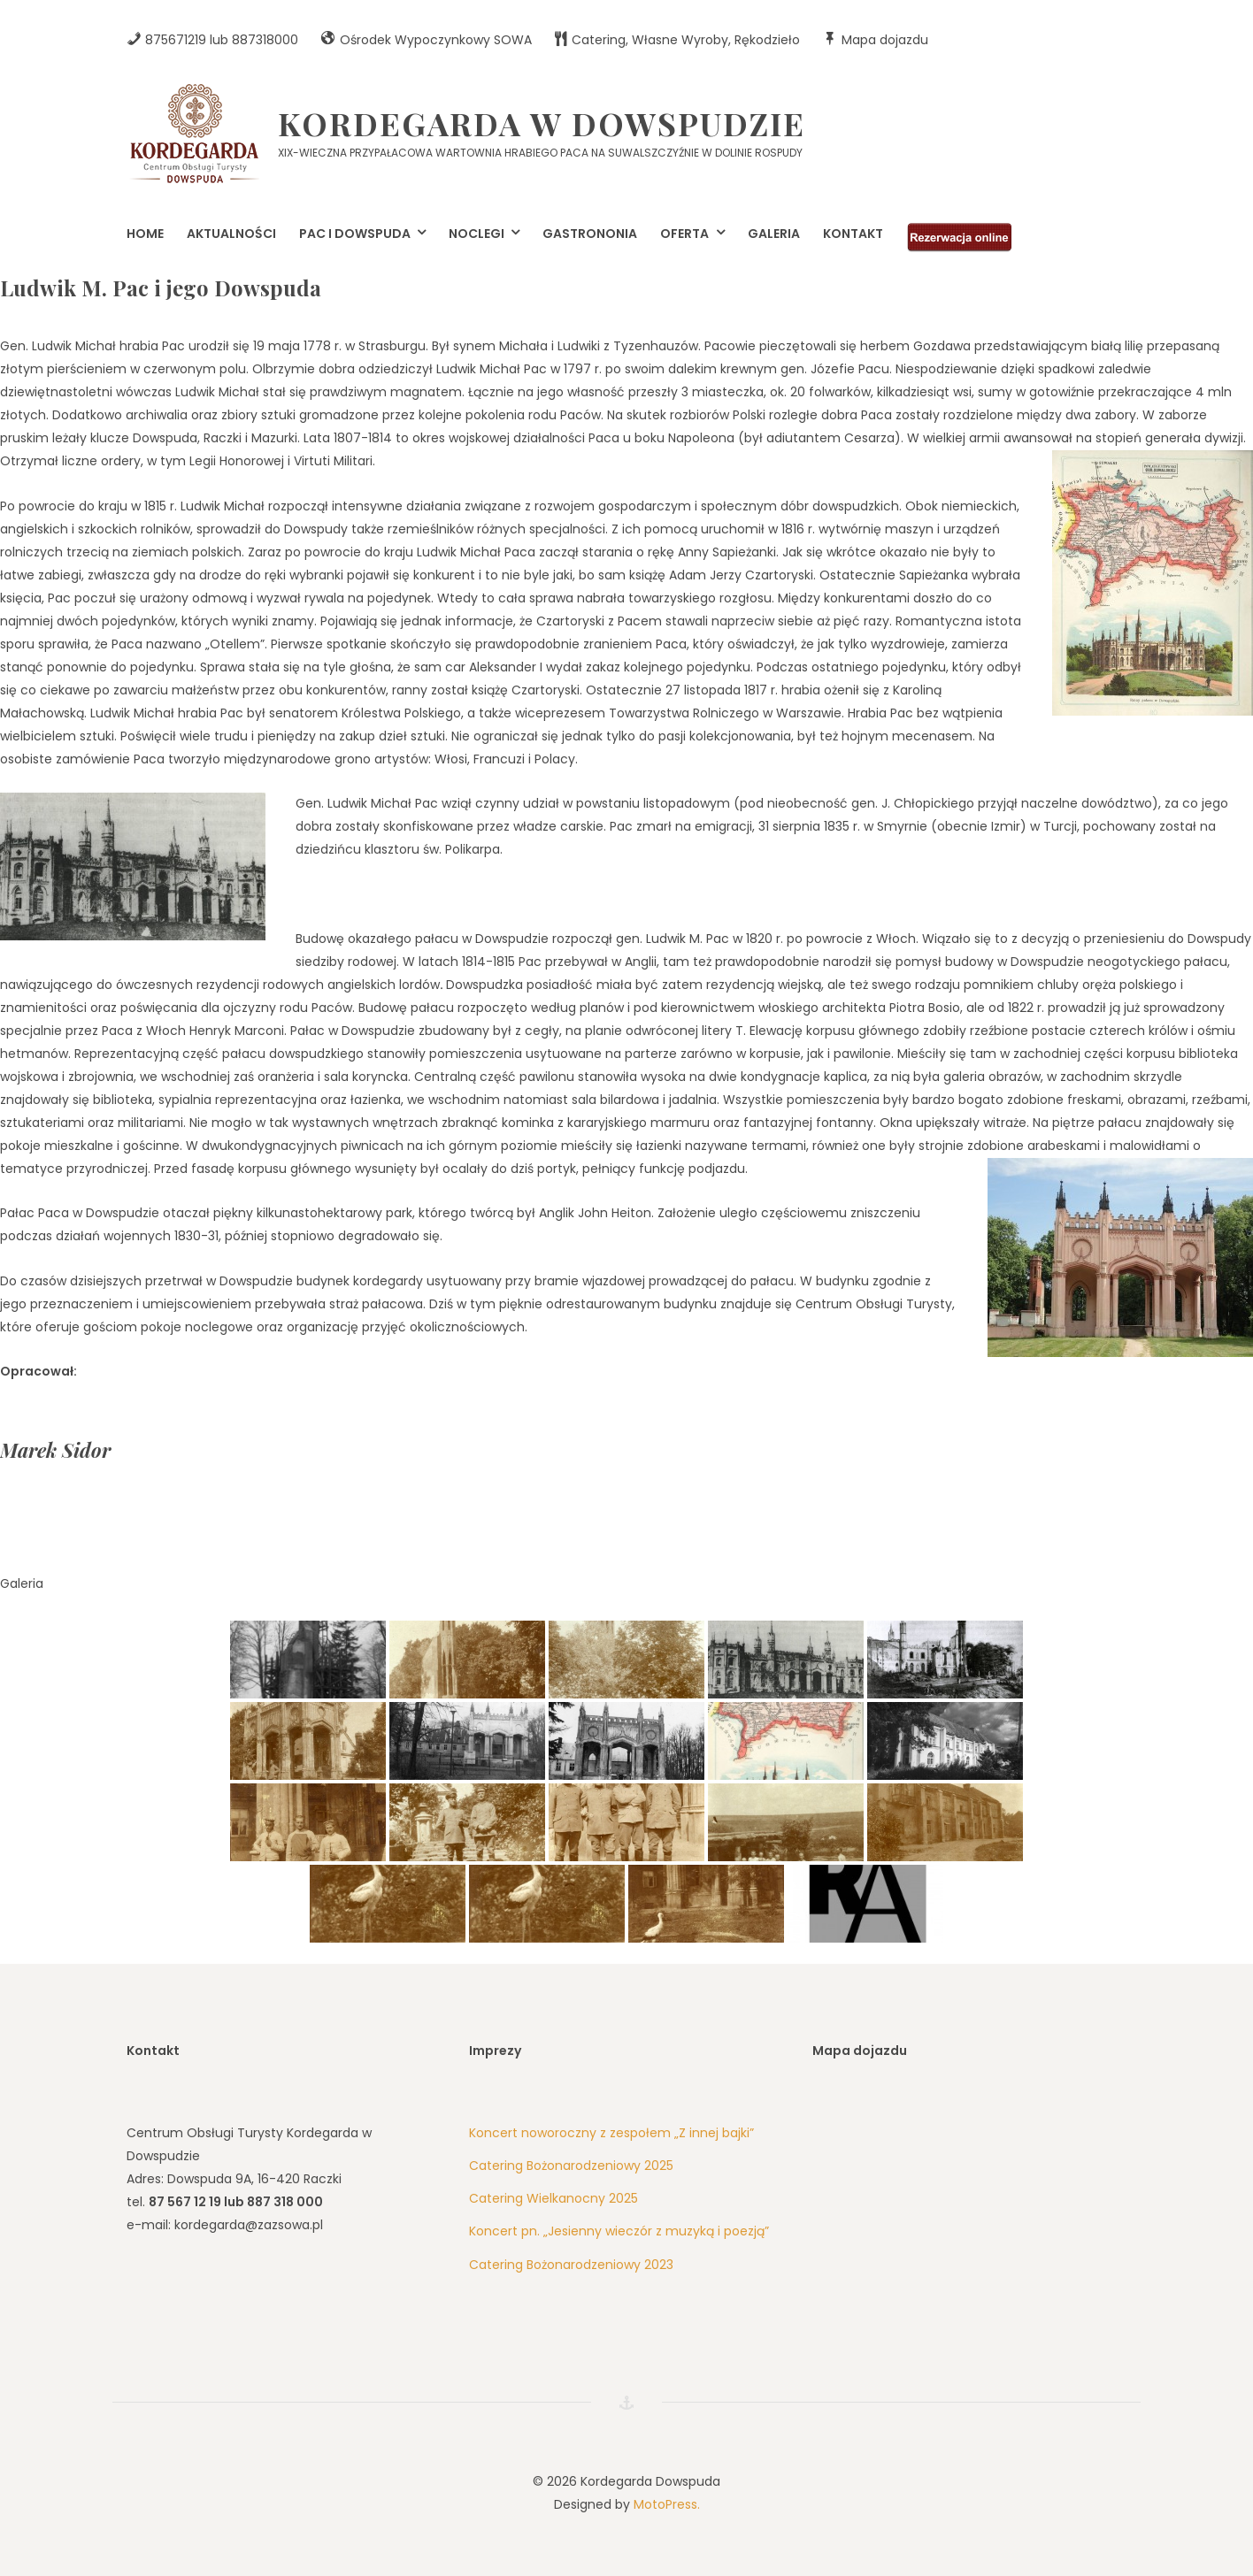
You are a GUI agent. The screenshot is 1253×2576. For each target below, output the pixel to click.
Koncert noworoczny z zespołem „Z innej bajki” (611, 2133)
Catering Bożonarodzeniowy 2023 (571, 2264)
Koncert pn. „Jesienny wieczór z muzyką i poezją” (619, 2231)
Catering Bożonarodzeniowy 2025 (571, 2165)
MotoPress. (667, 2504)
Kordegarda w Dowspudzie (541, 123)
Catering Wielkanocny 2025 (553, 2198)
